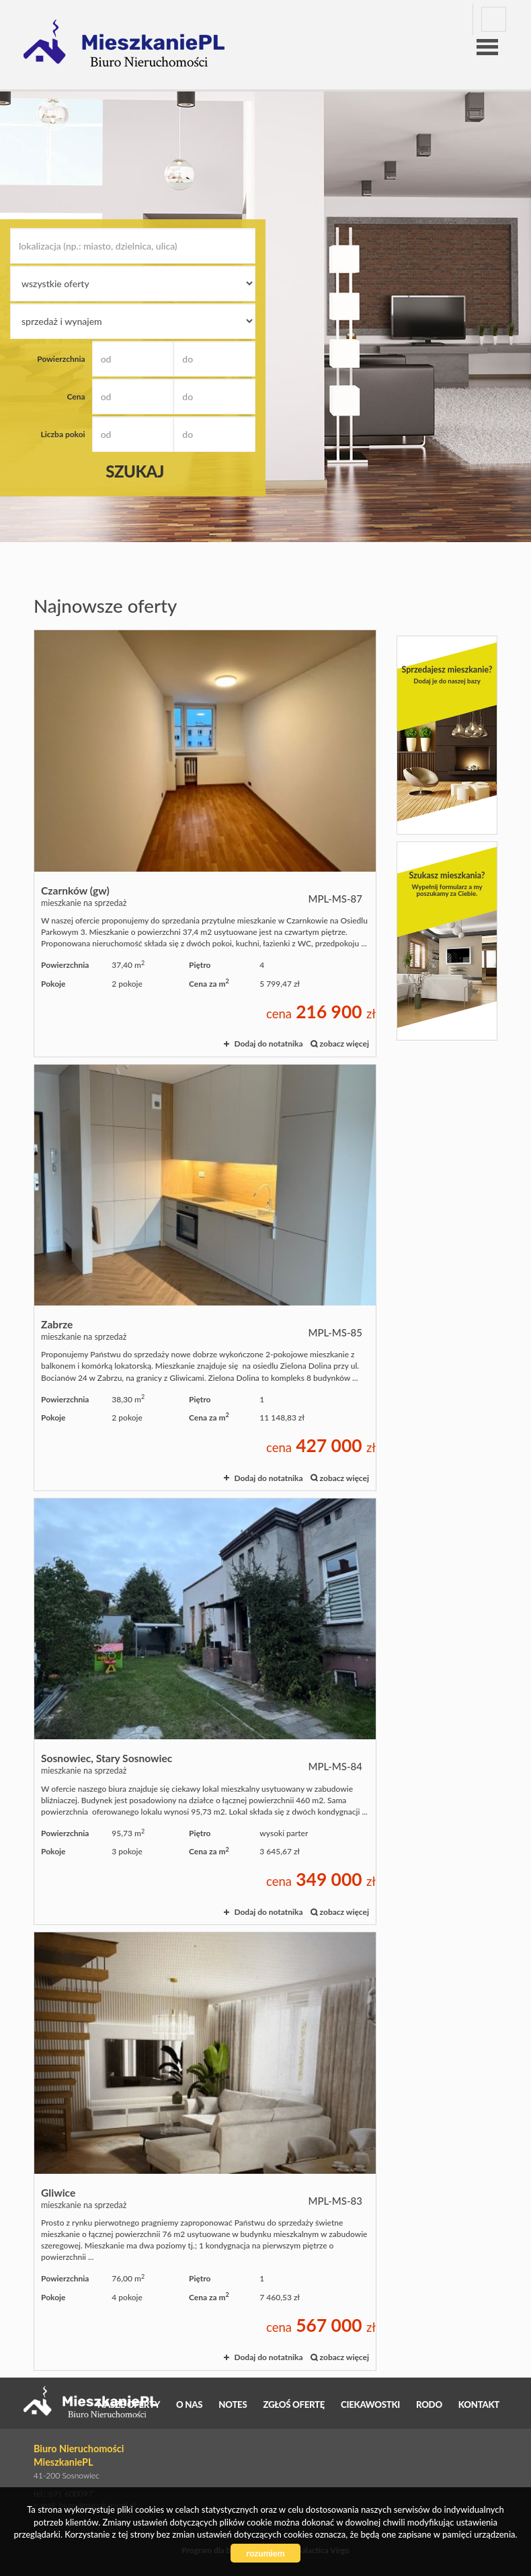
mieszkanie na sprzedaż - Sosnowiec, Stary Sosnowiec (205, 1711)
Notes (232, 2404)
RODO (429, 2404)
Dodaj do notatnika (268, 1043)
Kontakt (478, 2404)
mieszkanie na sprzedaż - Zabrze (205, 1277)
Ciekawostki (370, 2404)
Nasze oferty (128, 2404)
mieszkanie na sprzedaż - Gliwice (205, 2151)
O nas (189, 2404)
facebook (493, 19)
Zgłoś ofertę (294, 2404)
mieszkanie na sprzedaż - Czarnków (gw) (205, 843)
